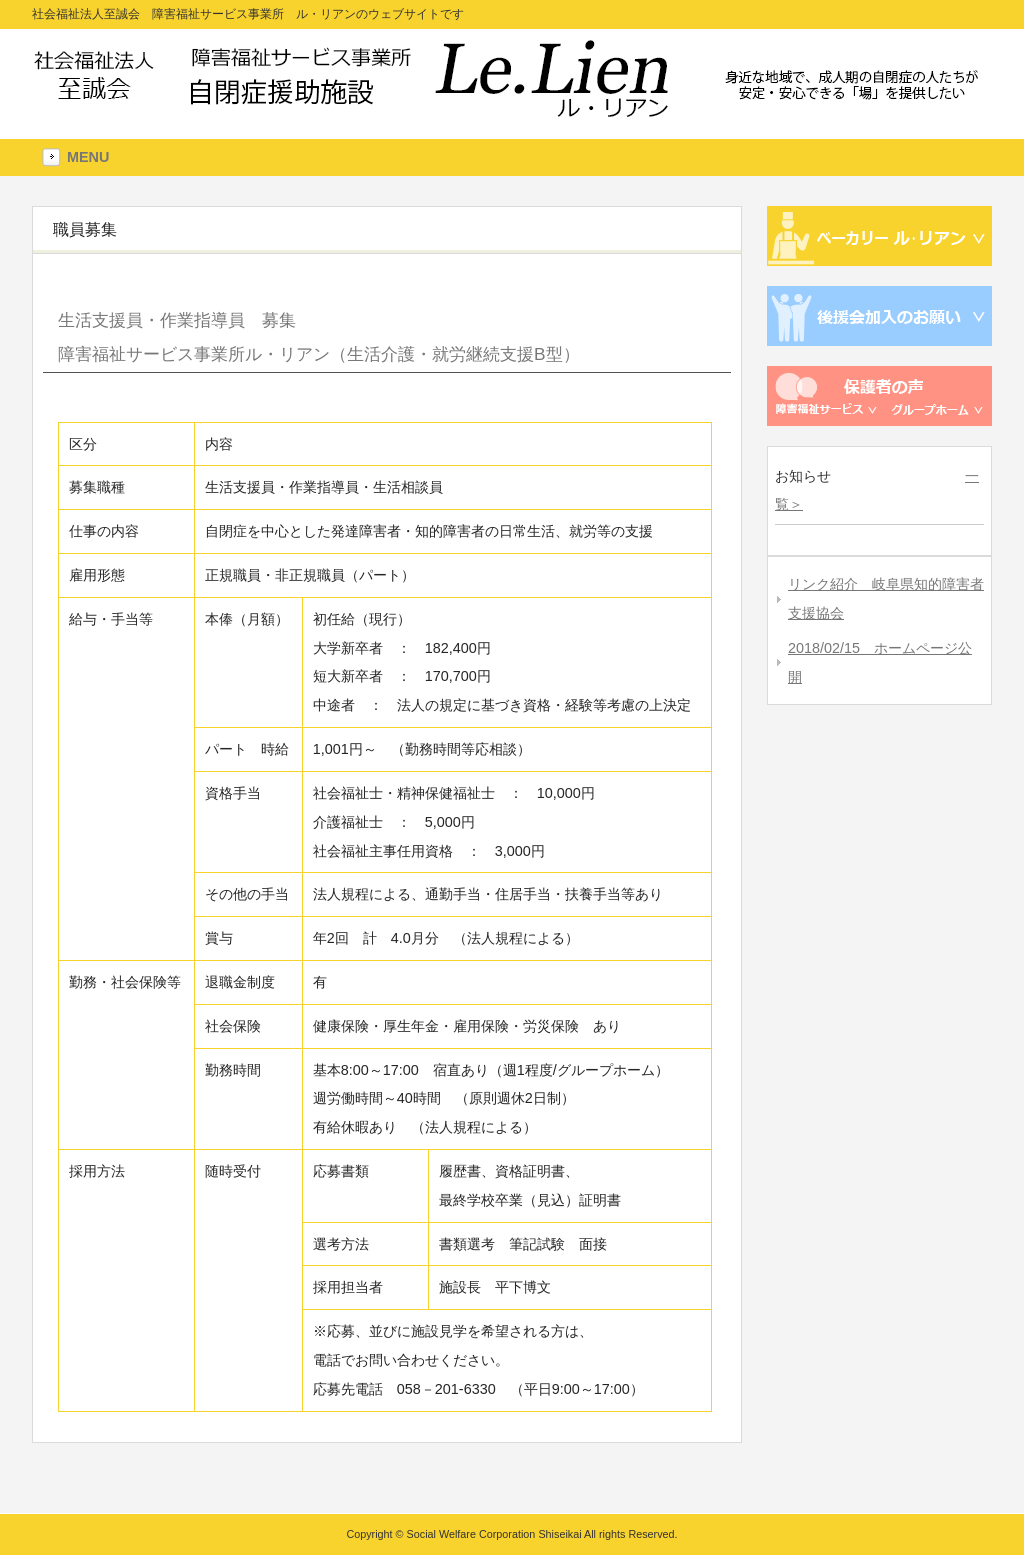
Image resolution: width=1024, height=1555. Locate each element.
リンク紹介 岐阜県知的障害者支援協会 (886, 598)
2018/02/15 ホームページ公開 (880, 662)
